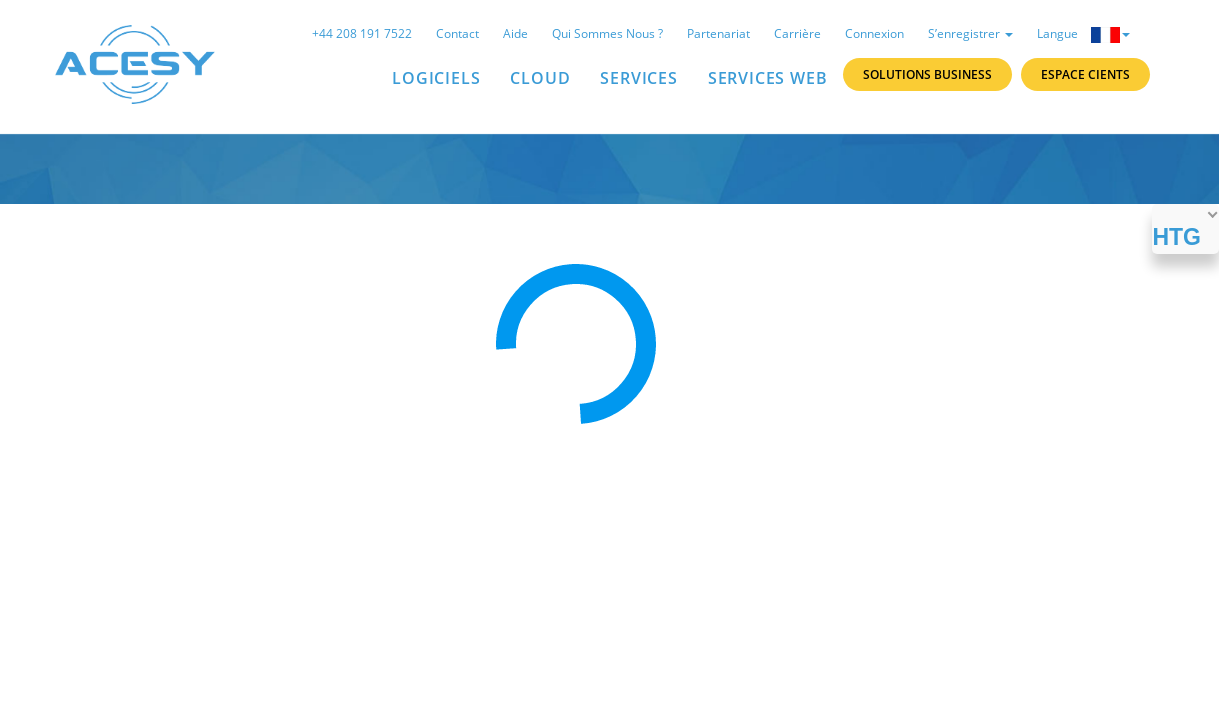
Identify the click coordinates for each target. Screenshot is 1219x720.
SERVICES (638, 78)
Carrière (797, 33)
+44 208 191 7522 (362, 33)
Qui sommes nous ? (607, 33)
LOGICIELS (436, 78)
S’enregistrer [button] (970, 33)
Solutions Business (927, 74)
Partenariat (718, 33)
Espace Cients (1085, 74)
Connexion (874, 33)
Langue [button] (1083, 34)
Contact (457, 33)
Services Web (768, 78)
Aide (515, 33)
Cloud (540, 78)
